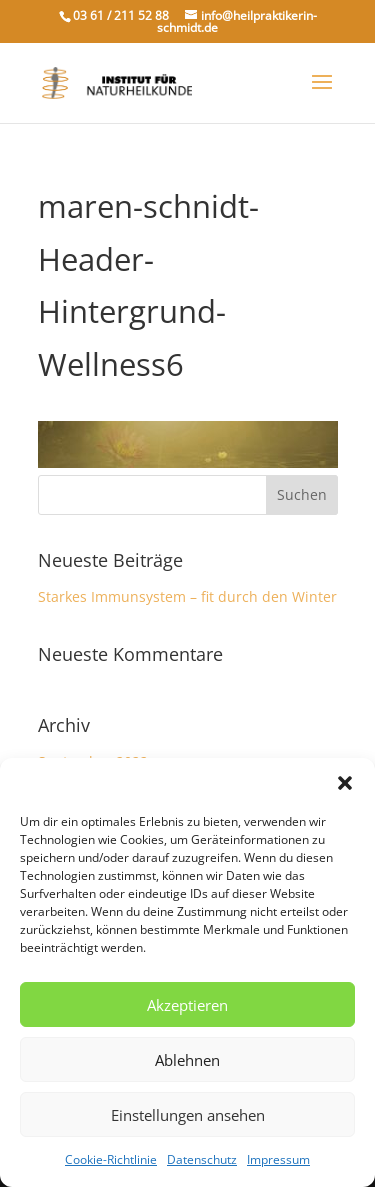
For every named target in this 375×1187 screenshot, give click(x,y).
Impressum (278, 1159)
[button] (345, 783)
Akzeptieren (187, 1005)
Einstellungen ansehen (188, 1115)
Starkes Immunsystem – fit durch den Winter (187, 596)
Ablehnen (187, 1060)
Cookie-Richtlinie (111, 1159)
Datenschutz (202, 1159)
